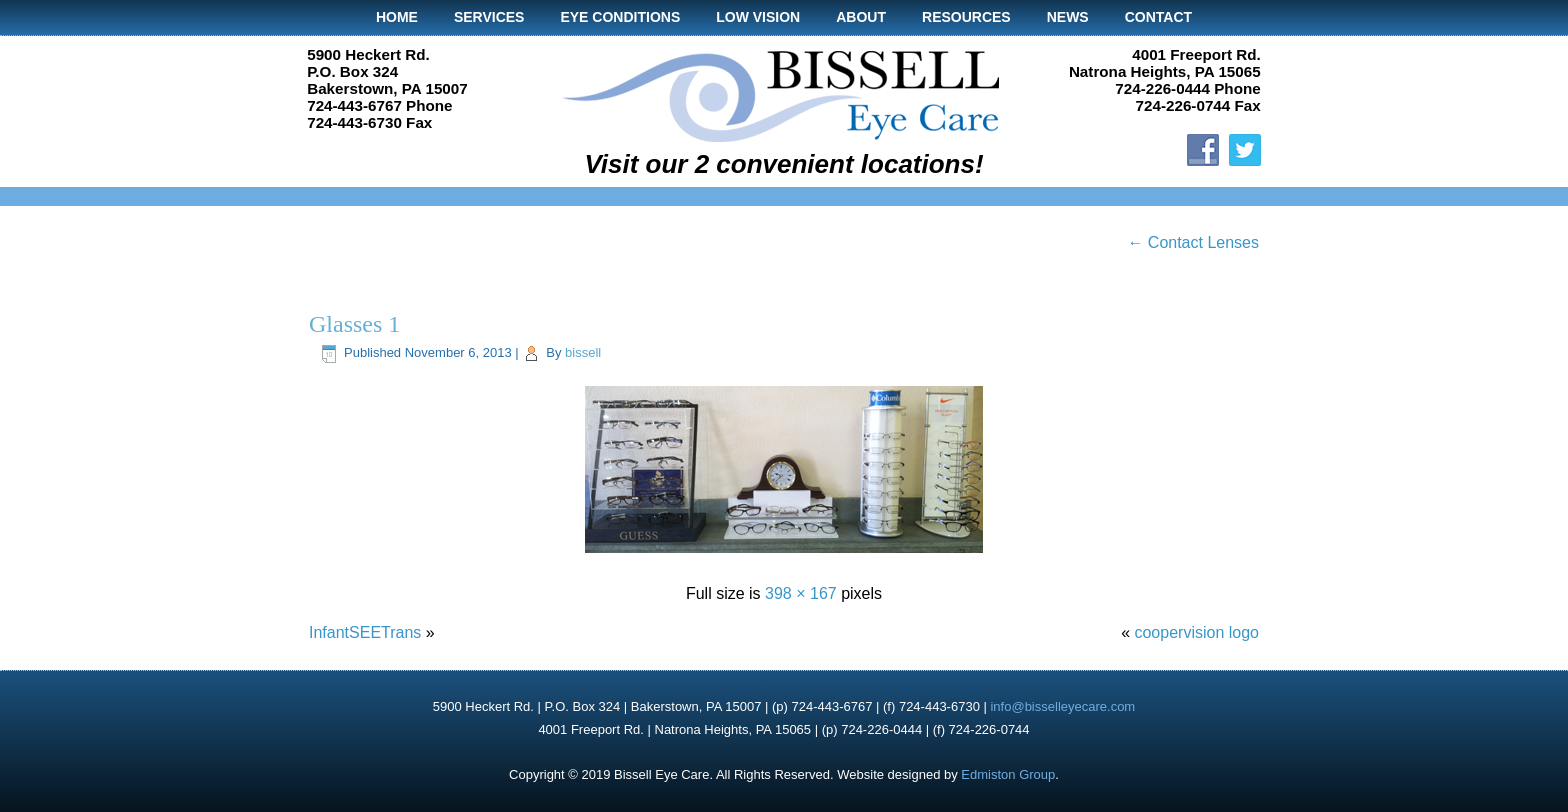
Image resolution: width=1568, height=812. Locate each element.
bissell (583, 352)
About (861, 17)
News (1068, 17)
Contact (1158, 17)
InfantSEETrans (365, 632)
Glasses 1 (354, 324)
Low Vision (758, 17)
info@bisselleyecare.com (1062, 706)
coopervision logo (1196, 632)
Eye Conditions (620, 17)
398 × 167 (801, 593)
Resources (966, 17)
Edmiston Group (1008, 774)
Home (397, 17)
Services (489, 17)
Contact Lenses (1193, 242)
